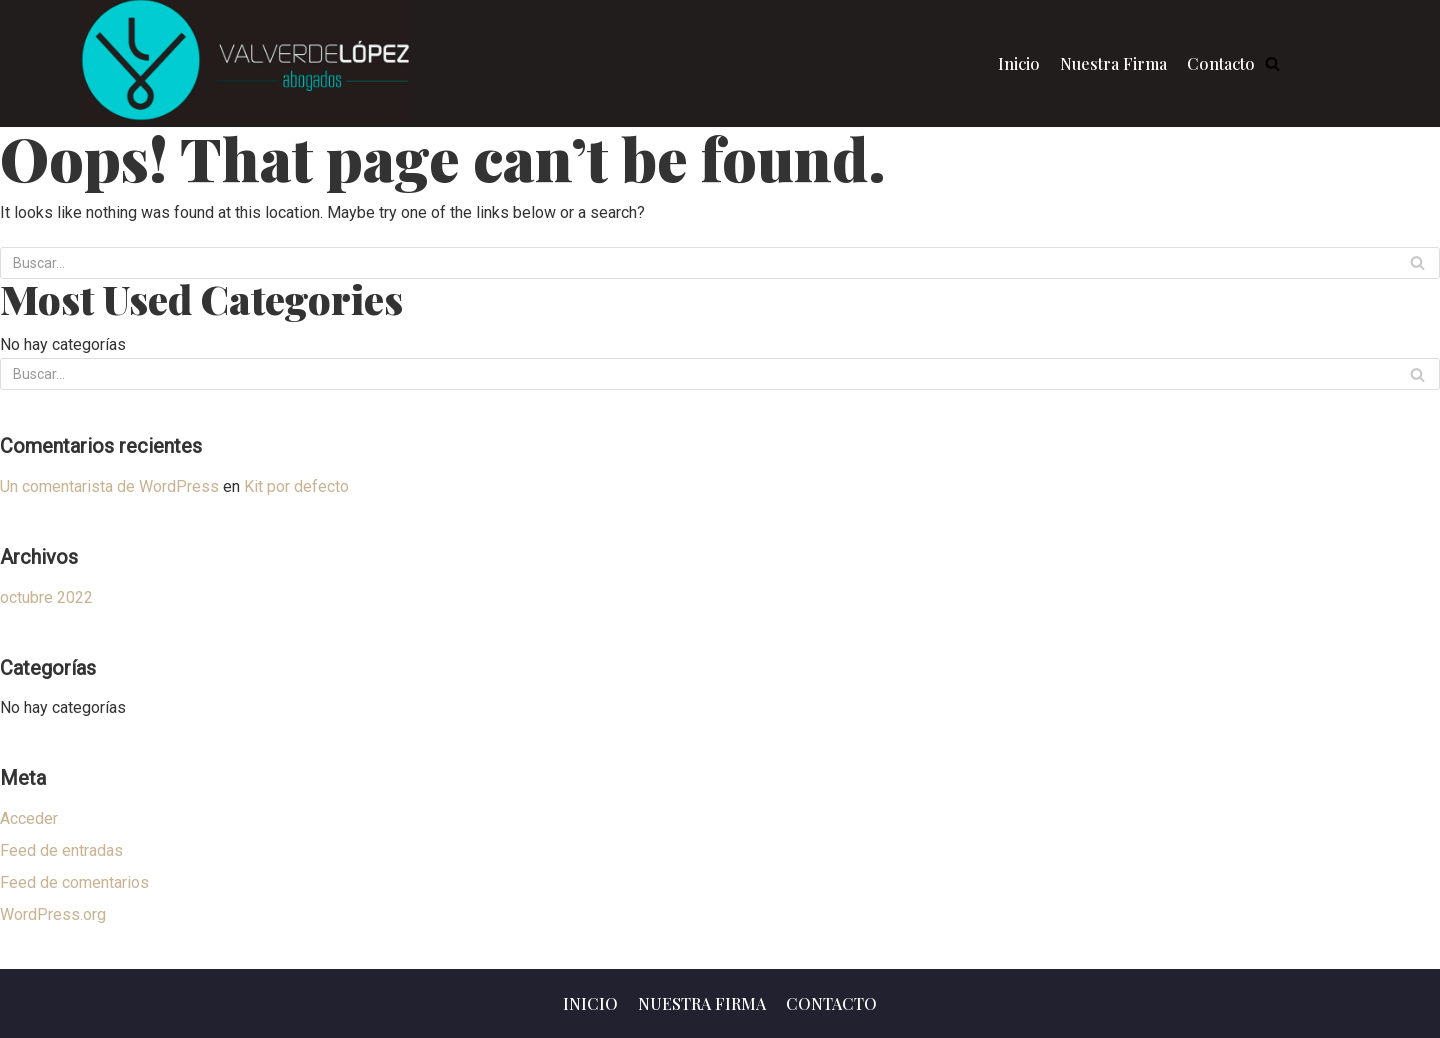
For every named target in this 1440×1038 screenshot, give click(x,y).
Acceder (29, 818)
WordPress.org (53, 914)
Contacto (1221, 63)
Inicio (1019, 63)
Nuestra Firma (1113, 63)
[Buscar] (1417, 263)
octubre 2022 (46, 597)
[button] (1272, 63)
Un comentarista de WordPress (109, 486)
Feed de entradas (61, 850)
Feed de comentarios (74, 882)
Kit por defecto (296, 486)
